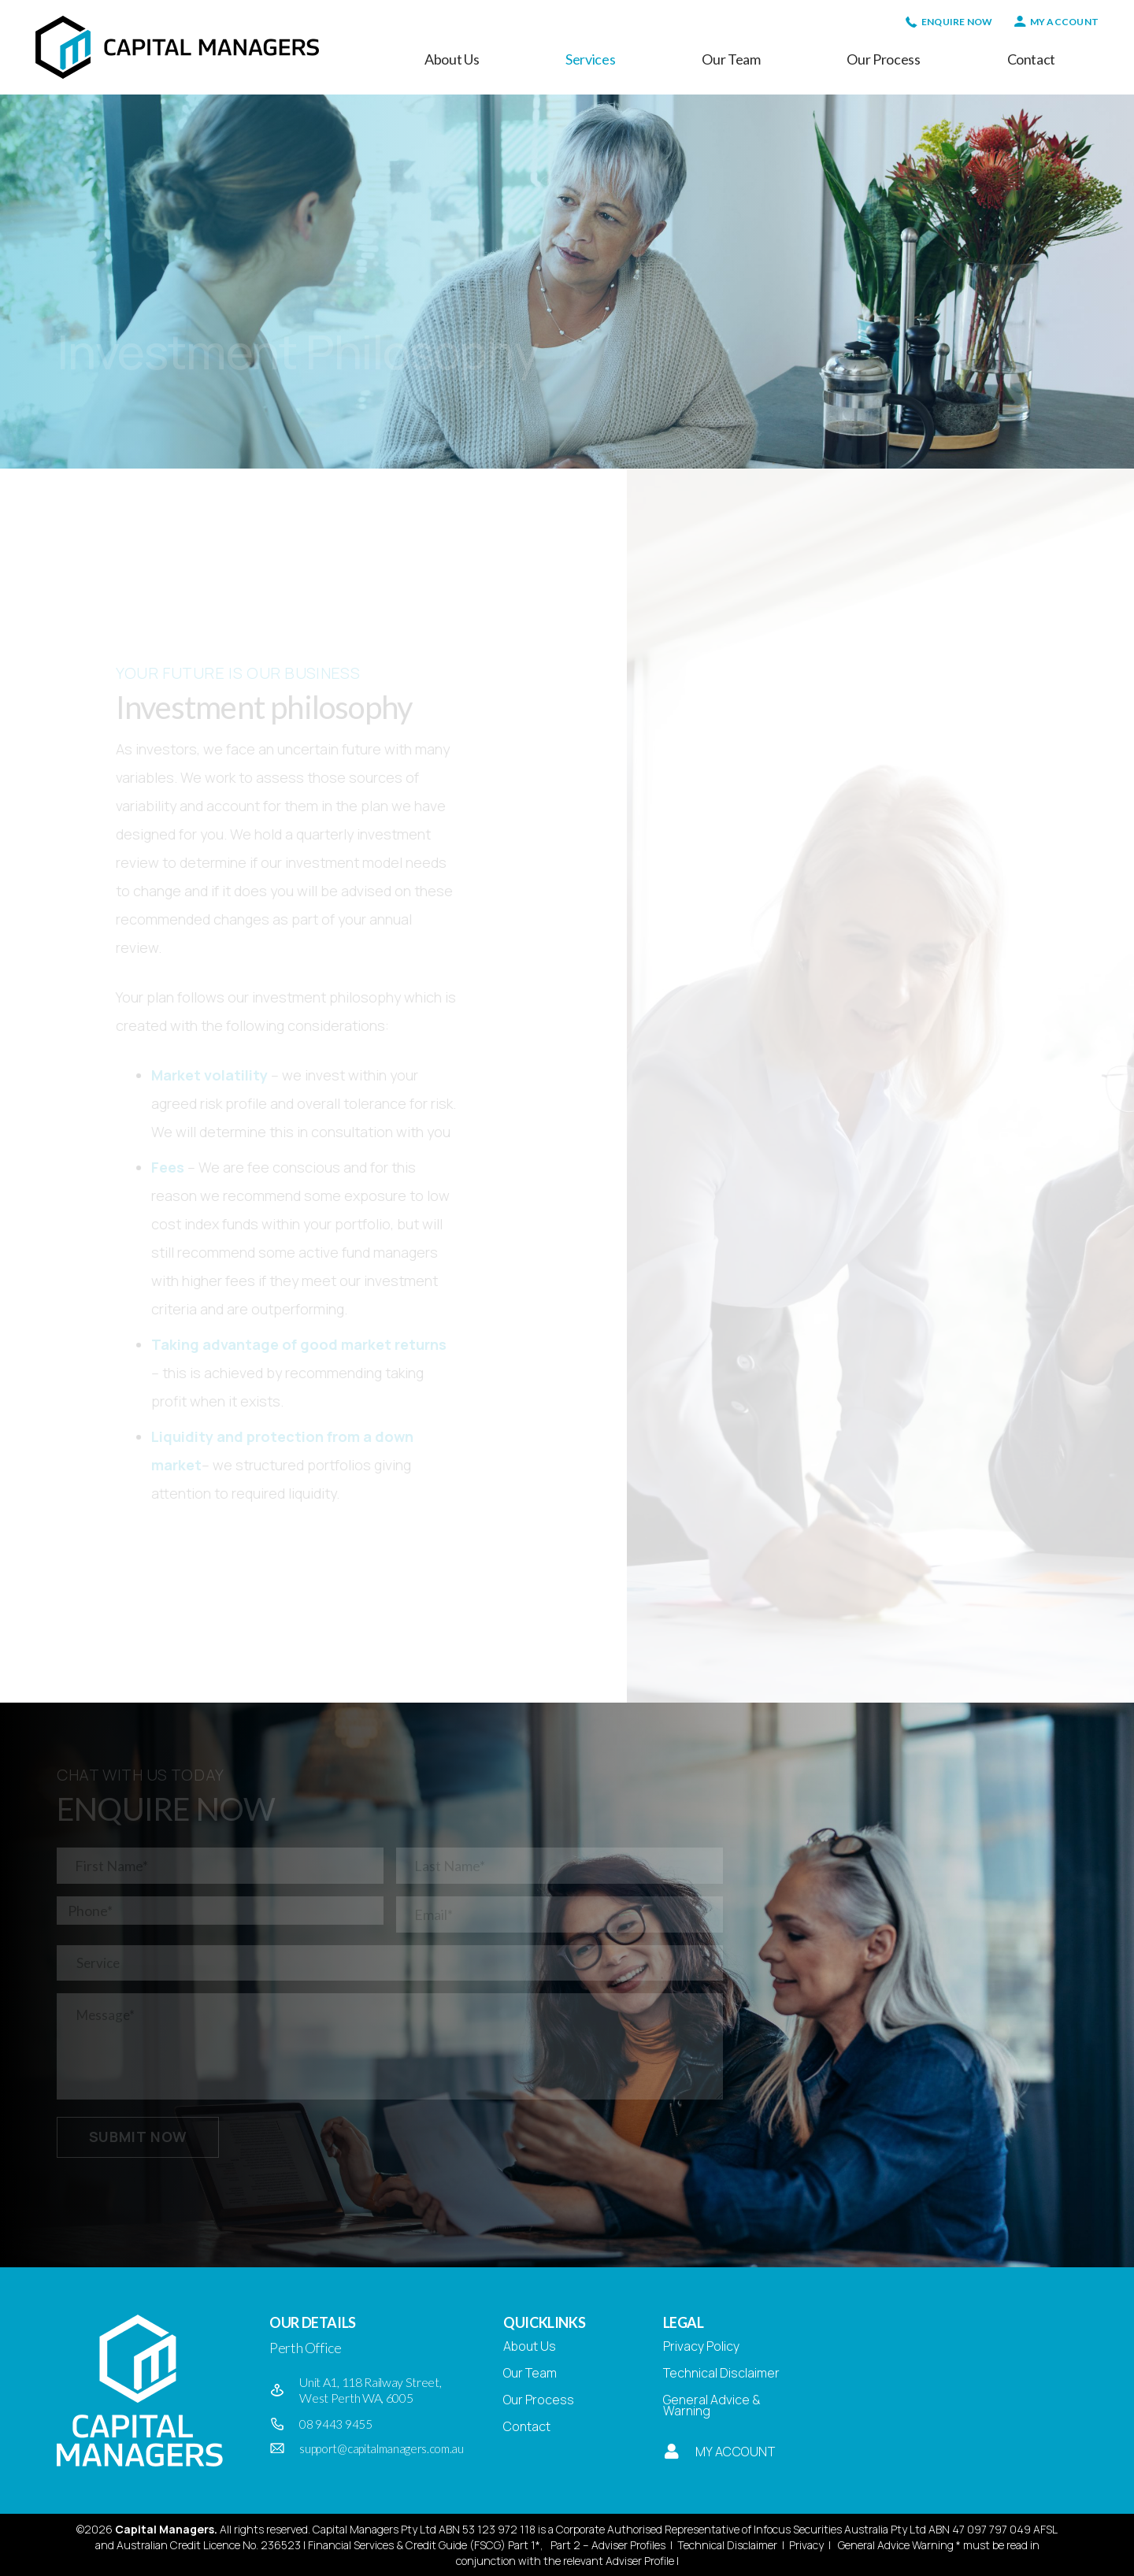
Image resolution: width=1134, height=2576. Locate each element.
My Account (735, 2451)
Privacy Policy (701, 2346)
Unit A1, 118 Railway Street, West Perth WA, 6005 (370, 2389)
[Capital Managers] (177, 47)
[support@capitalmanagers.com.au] (284, 2448)
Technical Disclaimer (721, 2372)
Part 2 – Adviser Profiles (607, 2544)
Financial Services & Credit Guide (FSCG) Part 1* (424, 2544)
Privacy (806, 2544)
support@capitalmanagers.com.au (381, 2448)
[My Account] (671, 2451)
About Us (529, 2346)
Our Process (538, 2399)
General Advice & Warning (712, 2405)
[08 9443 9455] (284, 2424)
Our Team (530, 2372)
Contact (526, 2426)
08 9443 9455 (335, 2424)
